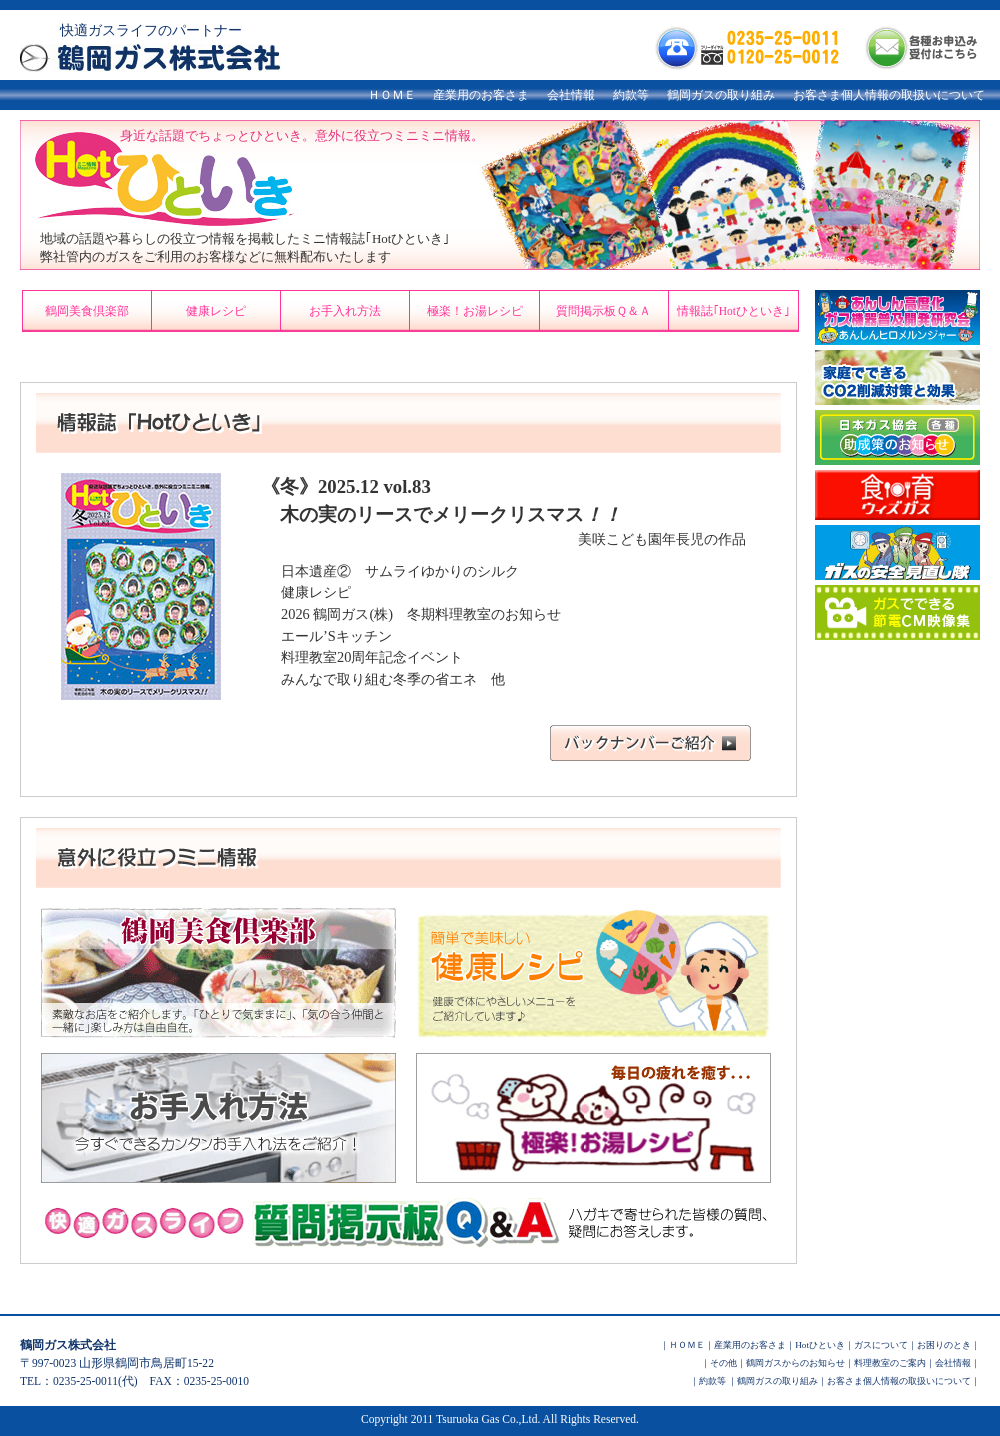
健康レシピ (216, 311)
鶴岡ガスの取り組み (721, 95)
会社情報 (571, 95)
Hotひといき (820, 1345)
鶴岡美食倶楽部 (87, 311)
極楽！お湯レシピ (475, 311)
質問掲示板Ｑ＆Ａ (603, 311)
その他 (723, 1363)
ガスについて (881, 1345)
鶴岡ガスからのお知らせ (795, 1363)
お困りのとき (944, 1345)
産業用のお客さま (481, 95)
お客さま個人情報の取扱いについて (889, 95)
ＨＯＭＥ (392, 95)
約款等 (631, 95)
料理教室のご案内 (890, 1363)
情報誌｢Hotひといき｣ (733, 311)
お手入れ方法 (345, 311)
